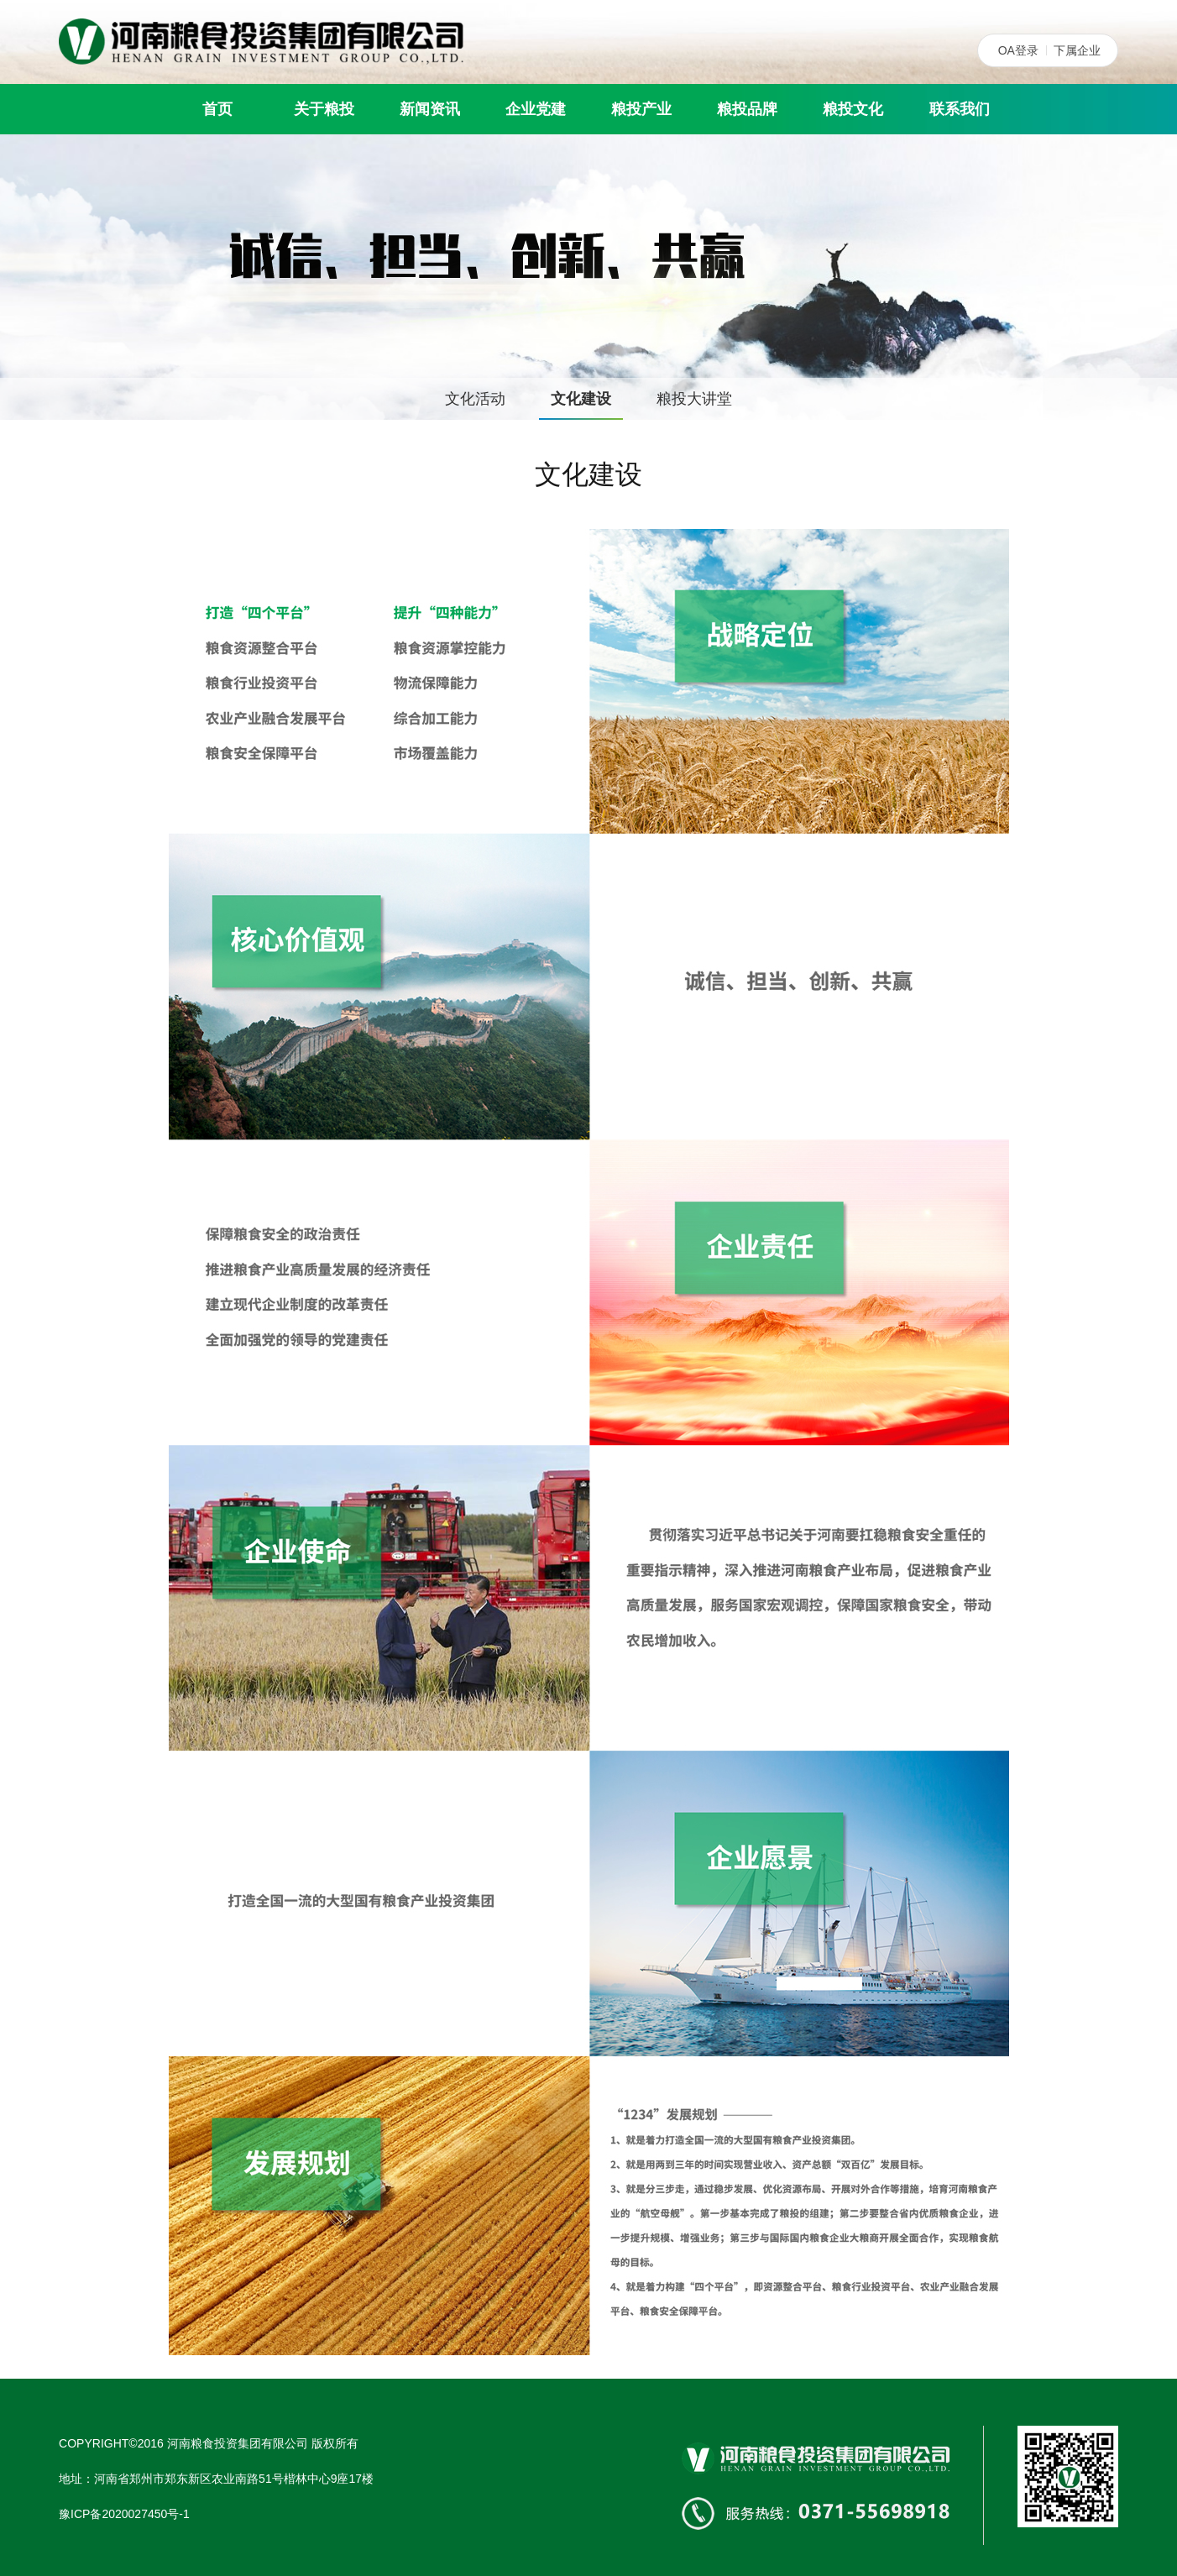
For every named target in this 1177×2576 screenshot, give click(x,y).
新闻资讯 (430, 109)
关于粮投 (324, 109)
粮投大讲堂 (694, 398)
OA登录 (1018, 50)
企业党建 (535, 109)
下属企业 (1077, 50)
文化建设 (581, 398)
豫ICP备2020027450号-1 (124, 2514)
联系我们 (959, 109)
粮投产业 (641, 109)
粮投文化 (853, 109)
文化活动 (475, 398)
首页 (217, 109)
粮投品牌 (747, 109)
